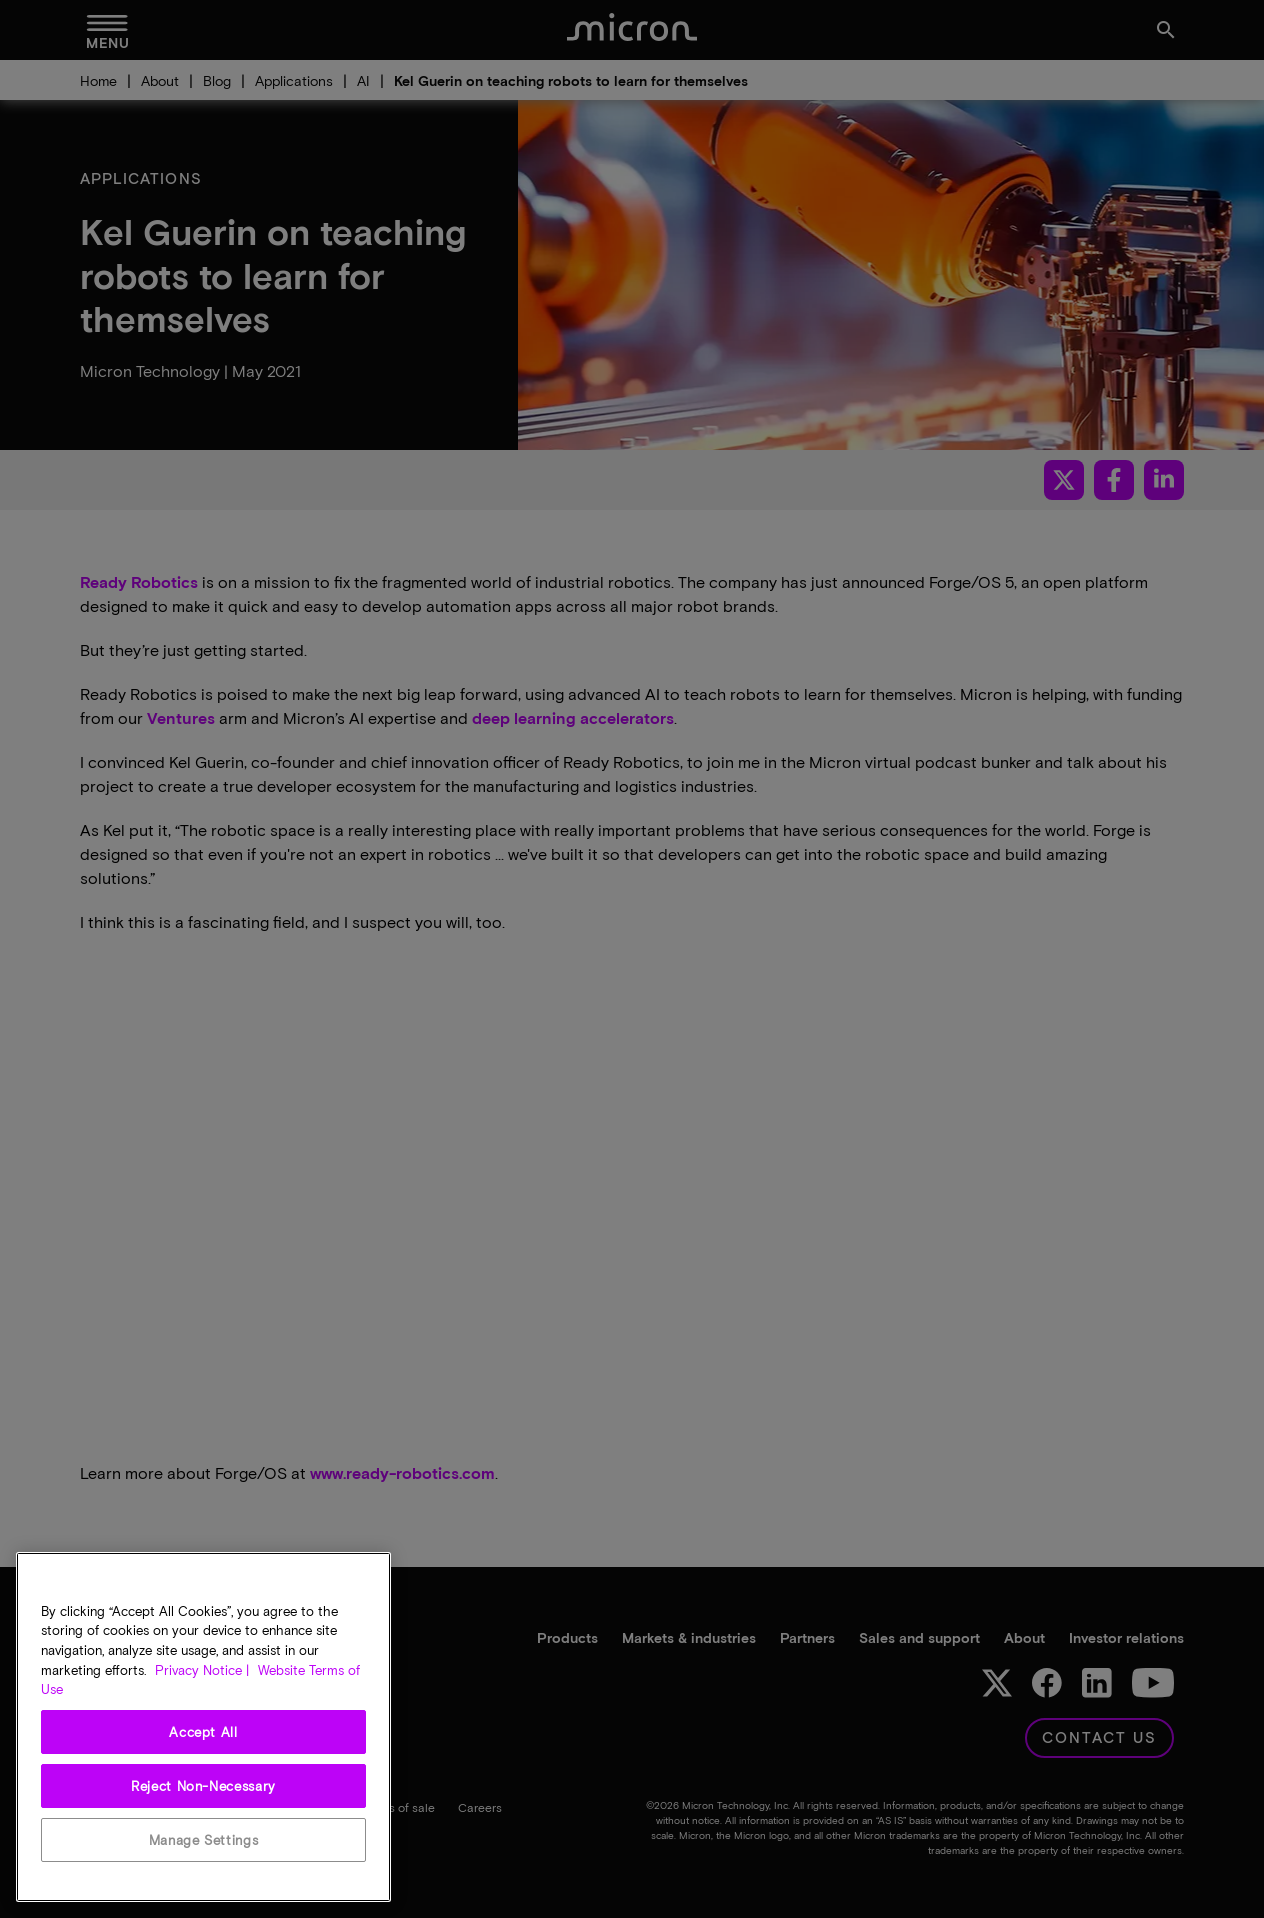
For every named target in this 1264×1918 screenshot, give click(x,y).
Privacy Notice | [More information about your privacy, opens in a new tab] (202, 1670)
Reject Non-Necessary (203, 1786)
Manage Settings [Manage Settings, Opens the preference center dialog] (204, 1840)
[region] (203, 1727)
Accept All (203, 1732)
